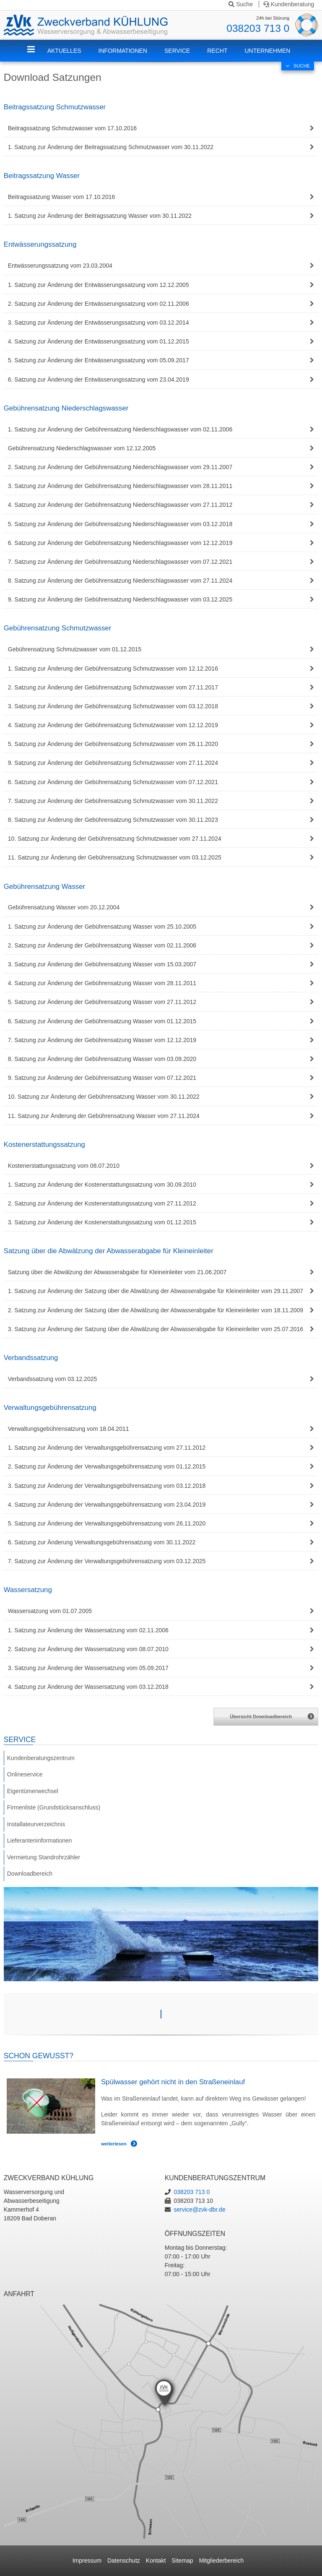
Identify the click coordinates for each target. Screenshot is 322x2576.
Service (177, 50)
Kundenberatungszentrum (41, 1758)
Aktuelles (64, 50)
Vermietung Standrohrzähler (43, 1857)
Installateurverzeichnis (36, 1824)
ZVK (37, 55)
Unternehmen (267, 50)
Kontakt (156, 2560)
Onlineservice (25, 1774)
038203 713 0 (257, 28)
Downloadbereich (29, 1873)
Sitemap (182, 2560)
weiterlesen (114, 2143)
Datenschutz (123, 2560)
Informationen (123, 50)
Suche (241, 4)
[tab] (161, 128)
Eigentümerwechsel (32, 1791)
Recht (217, 50)
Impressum (87, 2560)
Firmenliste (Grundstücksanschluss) (54, 1807)
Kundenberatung (288, 4)
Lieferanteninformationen (39, 1840)
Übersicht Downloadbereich (261, 1716)
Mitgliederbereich (221, 2560)
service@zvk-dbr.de (200, 2209)
